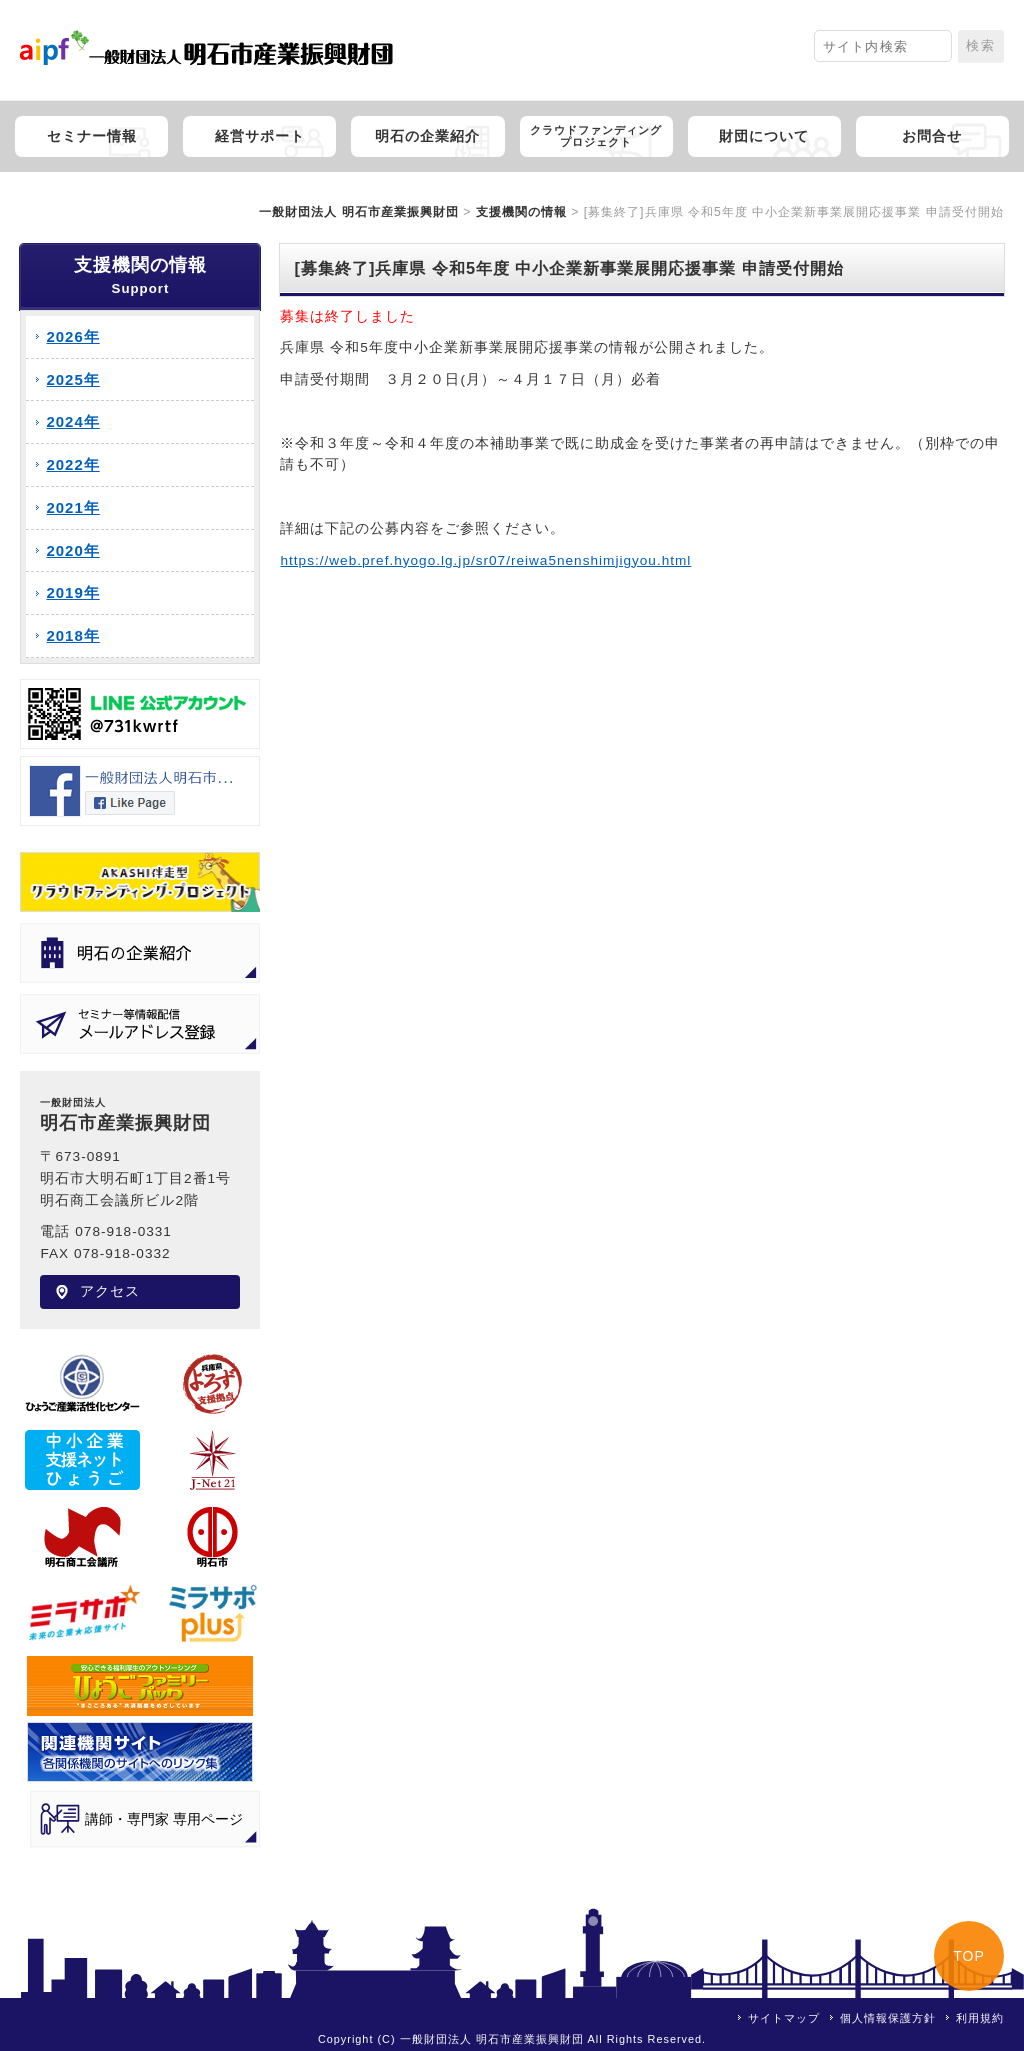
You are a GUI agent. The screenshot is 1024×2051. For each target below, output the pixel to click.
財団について (764, 136)
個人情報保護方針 (888, 2018)
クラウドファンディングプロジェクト (596, 136)
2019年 (72, 592)
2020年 (72, 550)
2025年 (72, 379)
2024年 (72, 421)
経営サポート (260, 136)
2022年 (72, 464)
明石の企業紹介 (427, 136)
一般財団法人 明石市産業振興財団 (358, 212)
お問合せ (932, 136)
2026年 (72, 336)
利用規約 (980, 2018)
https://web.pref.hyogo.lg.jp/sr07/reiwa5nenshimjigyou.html (485, 560)
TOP (969, 1956)
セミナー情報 (92, 136)
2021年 (72, 507)
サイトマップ (784, 2018)
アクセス (110, 1291)
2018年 (72, 635)
